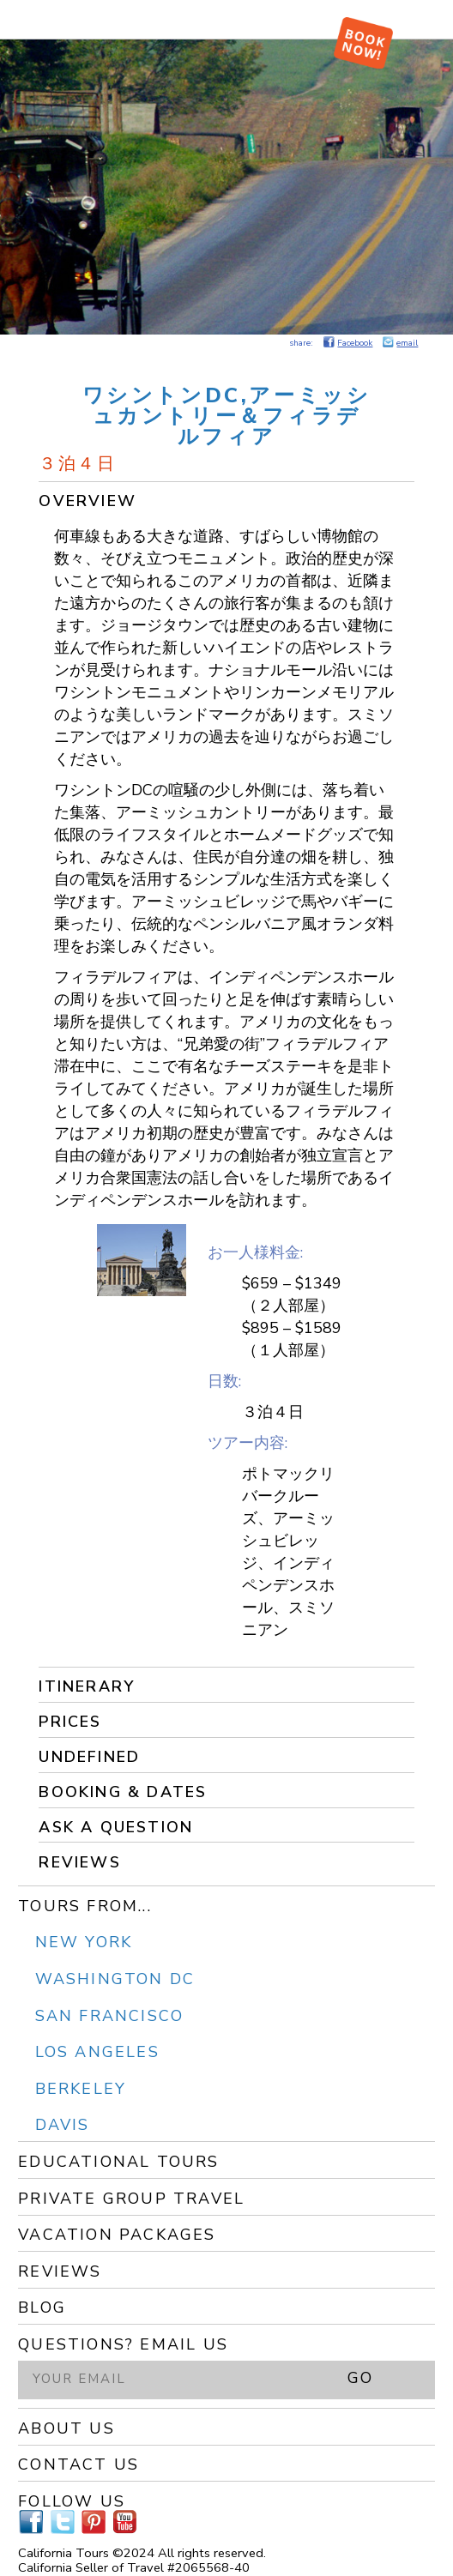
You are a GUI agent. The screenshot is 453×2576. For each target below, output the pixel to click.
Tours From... (85, 1906)
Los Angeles (97, 2052)
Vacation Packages (116, 2234)
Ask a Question (116, 1827)
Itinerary (87, 1686)
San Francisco (109, 2016)
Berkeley (81, 2088)
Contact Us (78, 2464)
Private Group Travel (131, 2198)
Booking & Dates (123, 1792)
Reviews (79, 1862)
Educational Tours (118, 2161)
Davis (62, 2124)
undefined (89, 1756)
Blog (42, 2307)
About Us (66, 2428)
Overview (87, 501)
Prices (70, 1721)
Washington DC (115, 1979)
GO (360, 2378)
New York (84, 1942)
